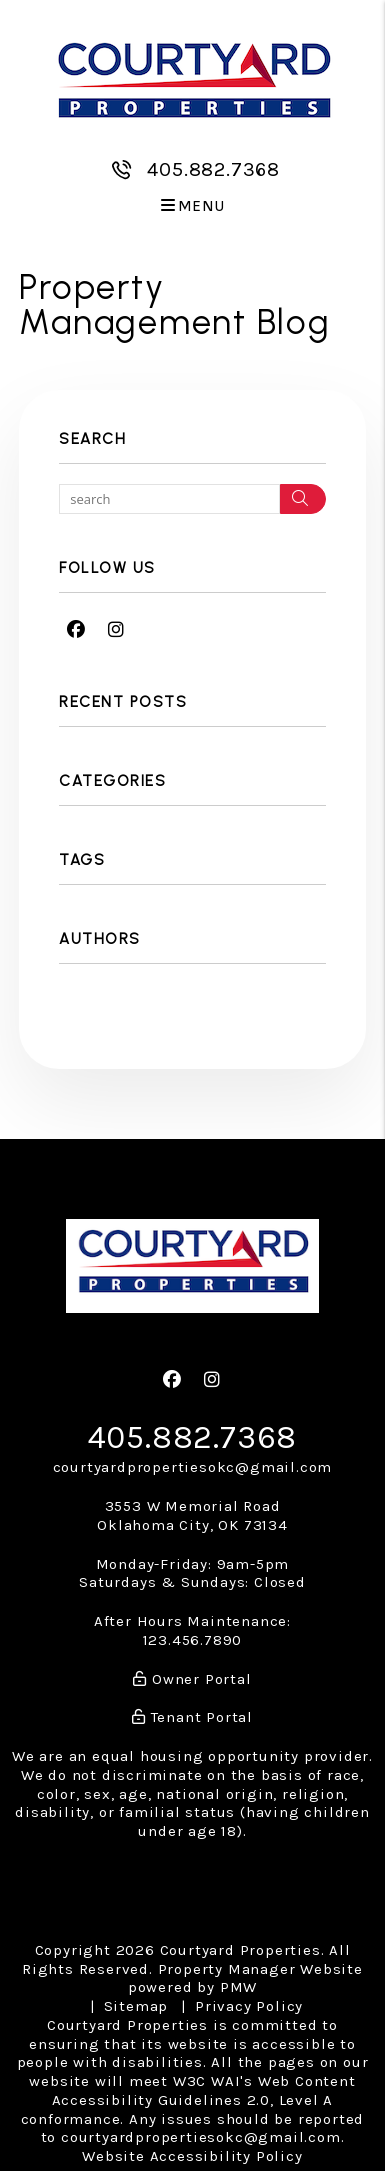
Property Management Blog (174, 304)
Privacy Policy (249, 2006)
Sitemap (136, 2006)
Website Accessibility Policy (192, 2156)
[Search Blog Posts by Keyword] (169, 499)
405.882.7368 (213, 169)
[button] (76, 630)
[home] (193, 77)
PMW (238, 1987)
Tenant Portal (192, 1717)
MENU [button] (193, 206)
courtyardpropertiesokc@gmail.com (193, 1467)
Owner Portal (192, 1679)
